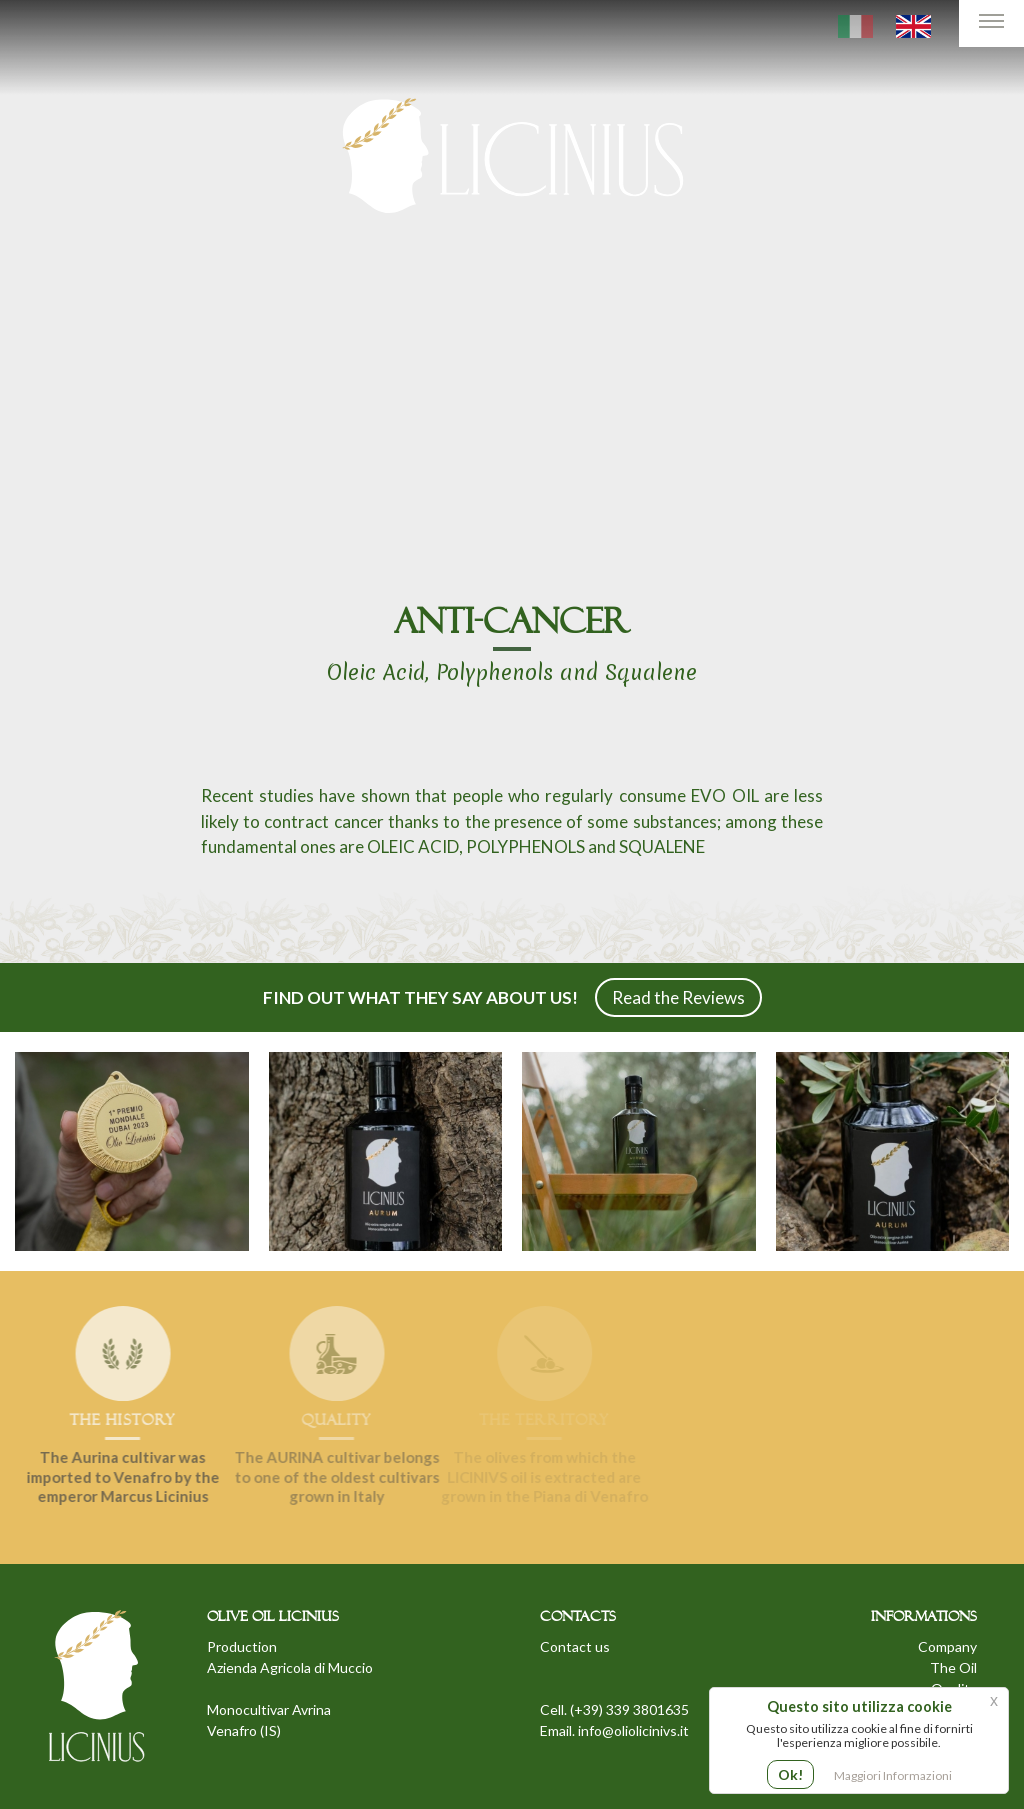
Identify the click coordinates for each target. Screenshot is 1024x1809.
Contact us (575, 1646)
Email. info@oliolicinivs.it (614, 1730)
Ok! (790, 1774)
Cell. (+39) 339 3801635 (614, 1709)
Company (947, 1646)
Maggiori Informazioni (893, 1775)
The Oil (953, 1667)
